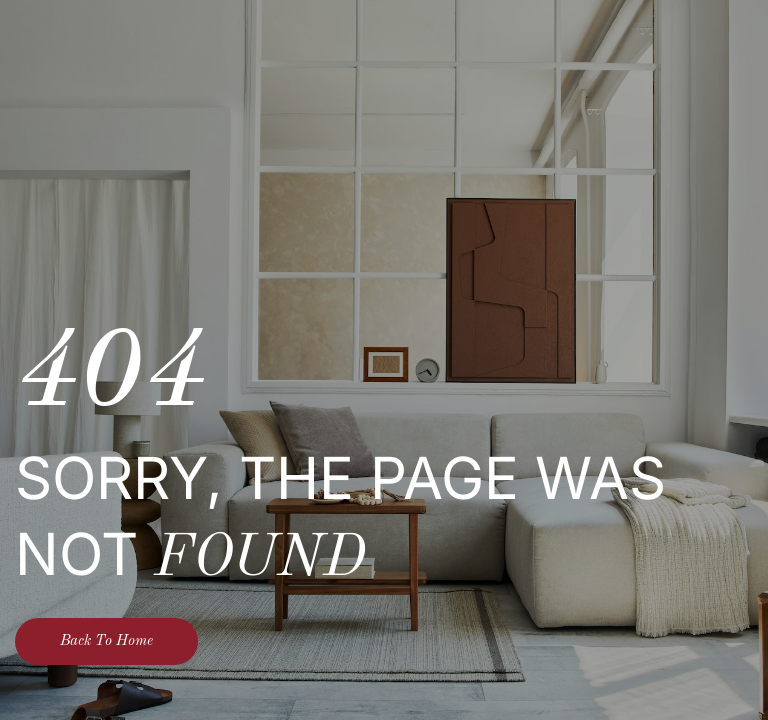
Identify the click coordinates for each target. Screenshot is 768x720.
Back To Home (106, 641)
